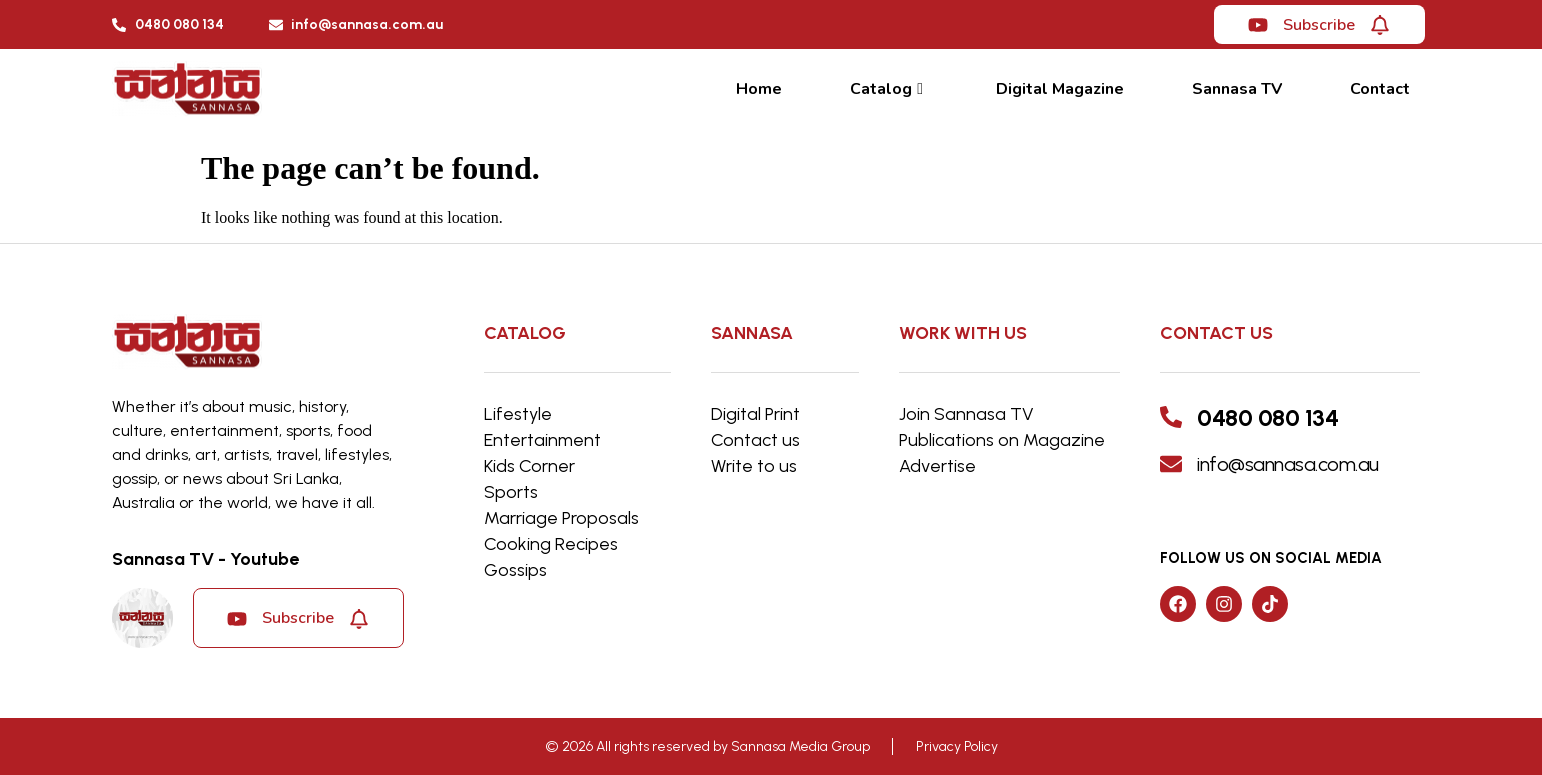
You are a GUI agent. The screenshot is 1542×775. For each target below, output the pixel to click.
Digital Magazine (1060, 89)
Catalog (886, 89)
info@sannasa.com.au (1288, 464)
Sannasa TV (1237, 89)
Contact (1380, 89)
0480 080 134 (1267, 417)
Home (759, 89)
